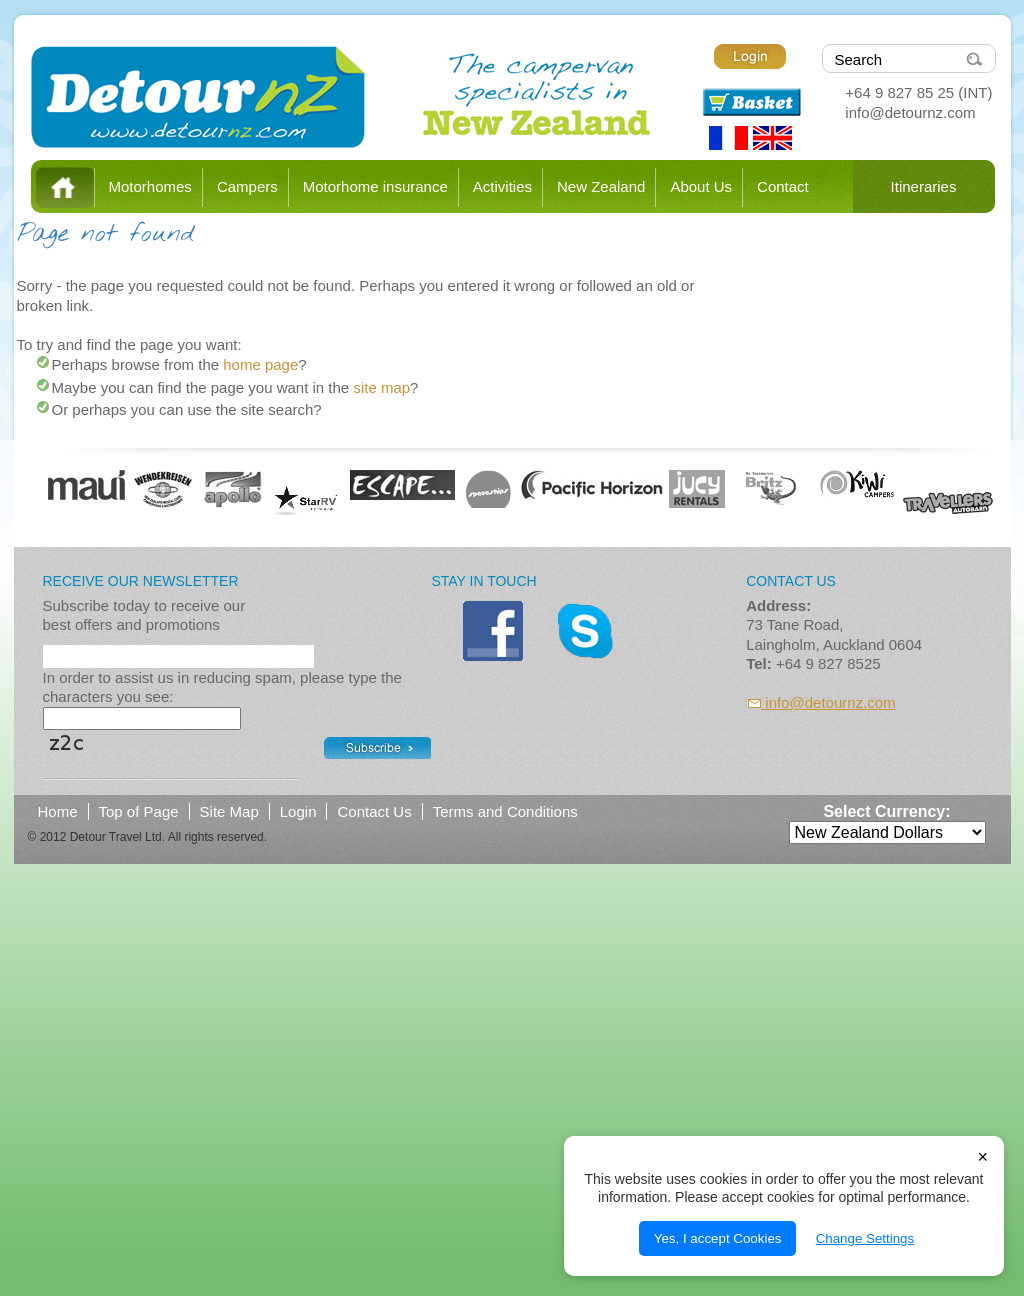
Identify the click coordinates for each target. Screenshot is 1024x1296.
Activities (502, 186)
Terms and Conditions (505, 811)
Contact (783, 186)
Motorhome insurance (375, 186)
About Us (701, 186)
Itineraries (924, 186)
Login (298, 811)
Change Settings (865, 1238)
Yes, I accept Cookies (718, 1238)
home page (260, 364)
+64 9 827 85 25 (899, 92)
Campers (247, 186)
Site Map (229, 811)
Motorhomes (150, 186)
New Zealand (601, 186)
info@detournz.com (910, 112)
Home (65, 186)
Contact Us (374, 811)
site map (381, 387)
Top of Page (139, 811)
